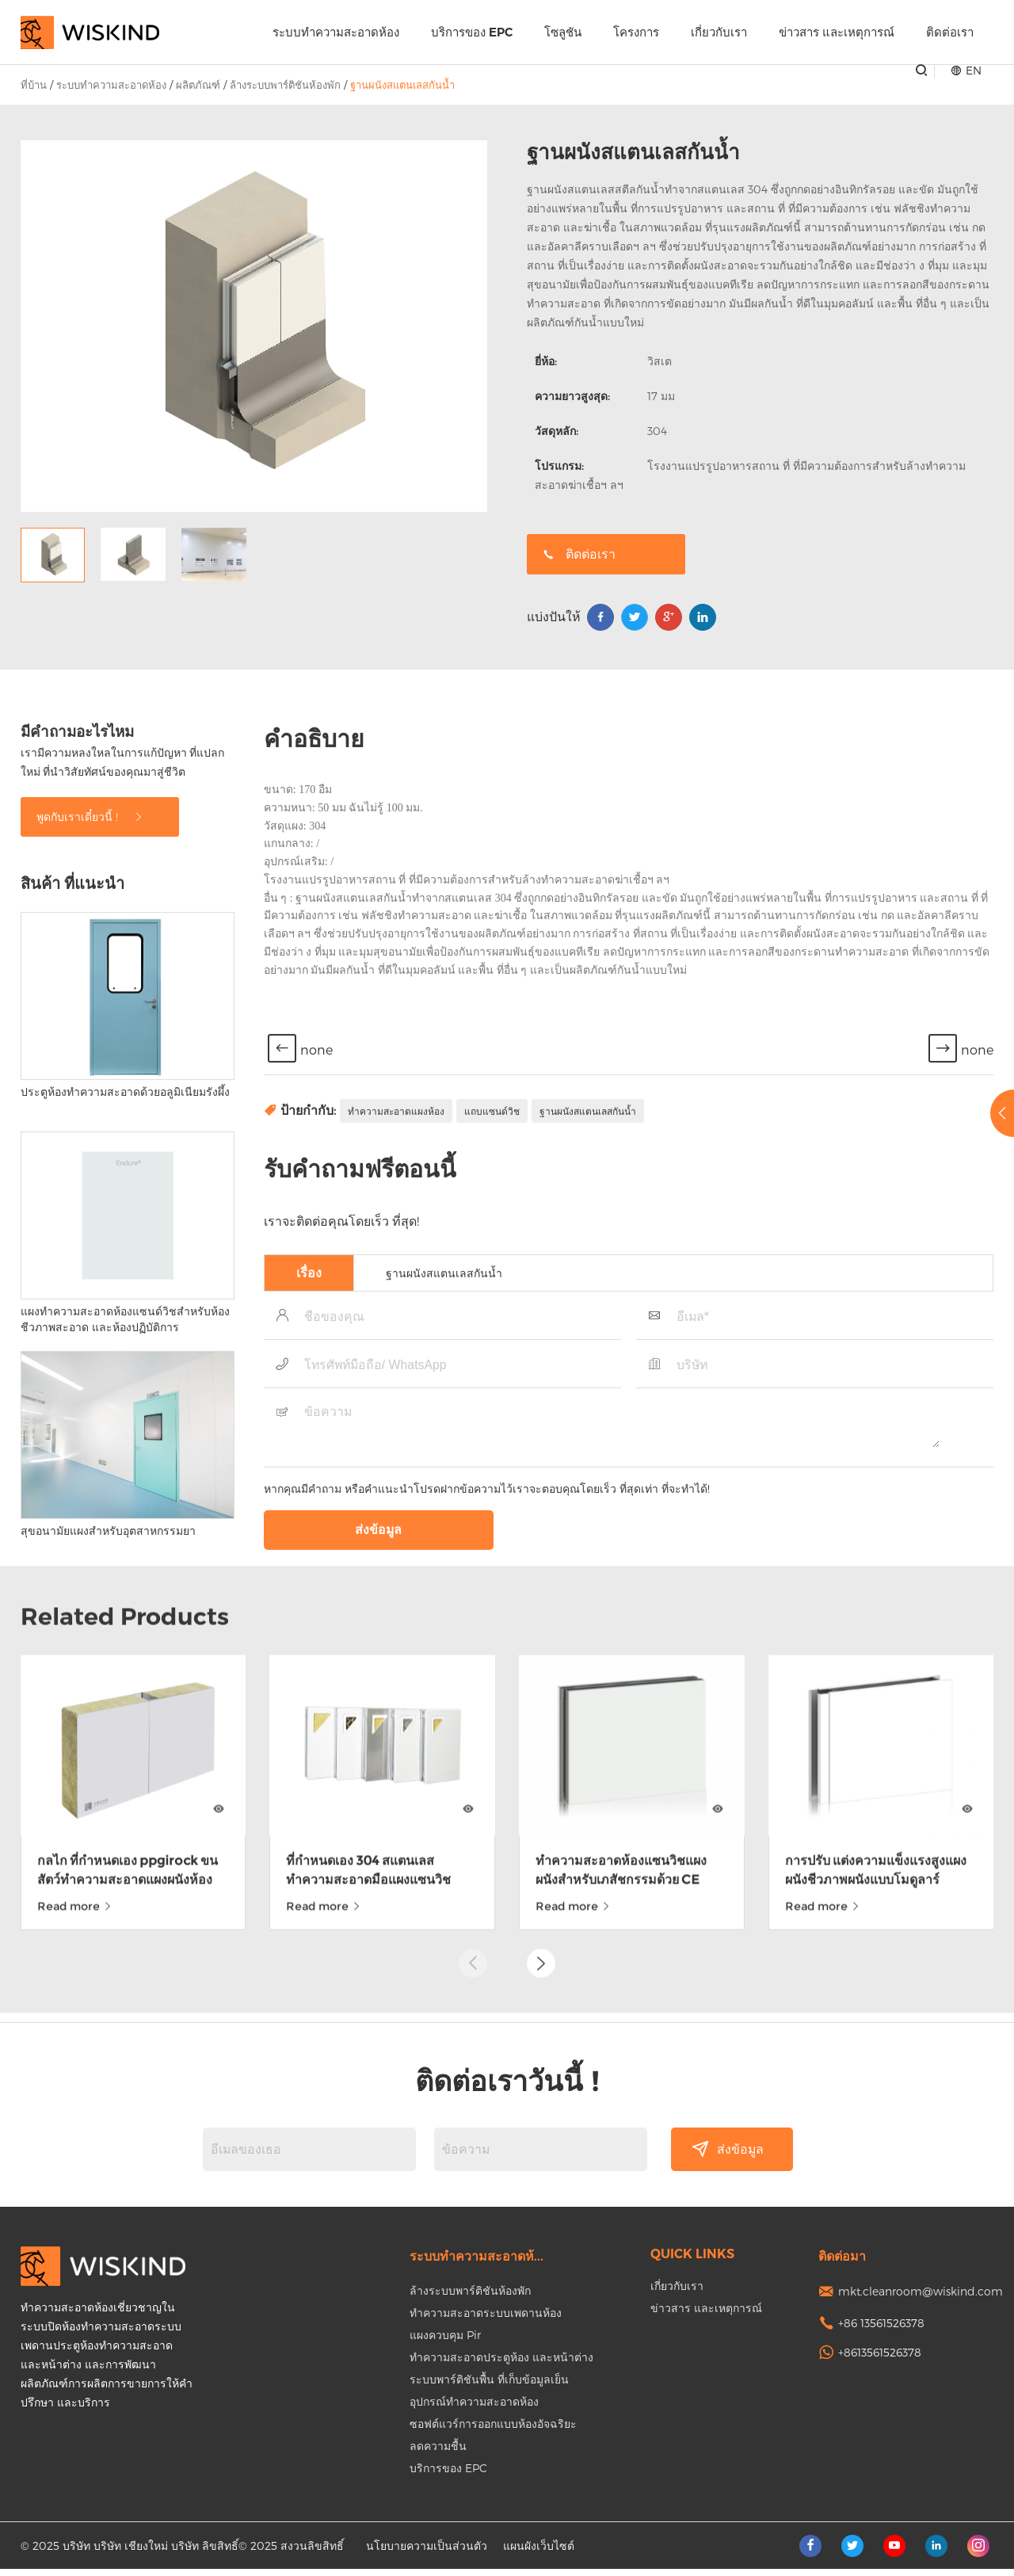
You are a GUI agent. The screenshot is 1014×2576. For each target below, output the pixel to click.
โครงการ (636, 32)
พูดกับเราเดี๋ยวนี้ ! (90, 995)
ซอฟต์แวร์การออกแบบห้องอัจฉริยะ (493, 2430)
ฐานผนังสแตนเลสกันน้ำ (402, 84)
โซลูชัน (562, 32)
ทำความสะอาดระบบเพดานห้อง (486, 2319)
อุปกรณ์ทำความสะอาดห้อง (474, 2408)
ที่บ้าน (34, 84)
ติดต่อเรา (950, 32)
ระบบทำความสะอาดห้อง (336, 32)
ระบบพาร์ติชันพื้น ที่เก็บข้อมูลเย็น (489, 2386)
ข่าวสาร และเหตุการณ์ (836, 32)
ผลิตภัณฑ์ (198, 84)
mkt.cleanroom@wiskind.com (920, 2298)
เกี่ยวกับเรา (719, 32)
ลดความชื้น (438, 2453)
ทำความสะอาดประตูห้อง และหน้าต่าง (501, 2364)
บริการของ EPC (472, 32)
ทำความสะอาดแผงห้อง (396, 1290)
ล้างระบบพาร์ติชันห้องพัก (285, 84)
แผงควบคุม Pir (445, 2342)
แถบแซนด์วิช (492, 1290)
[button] (541, 1882)
